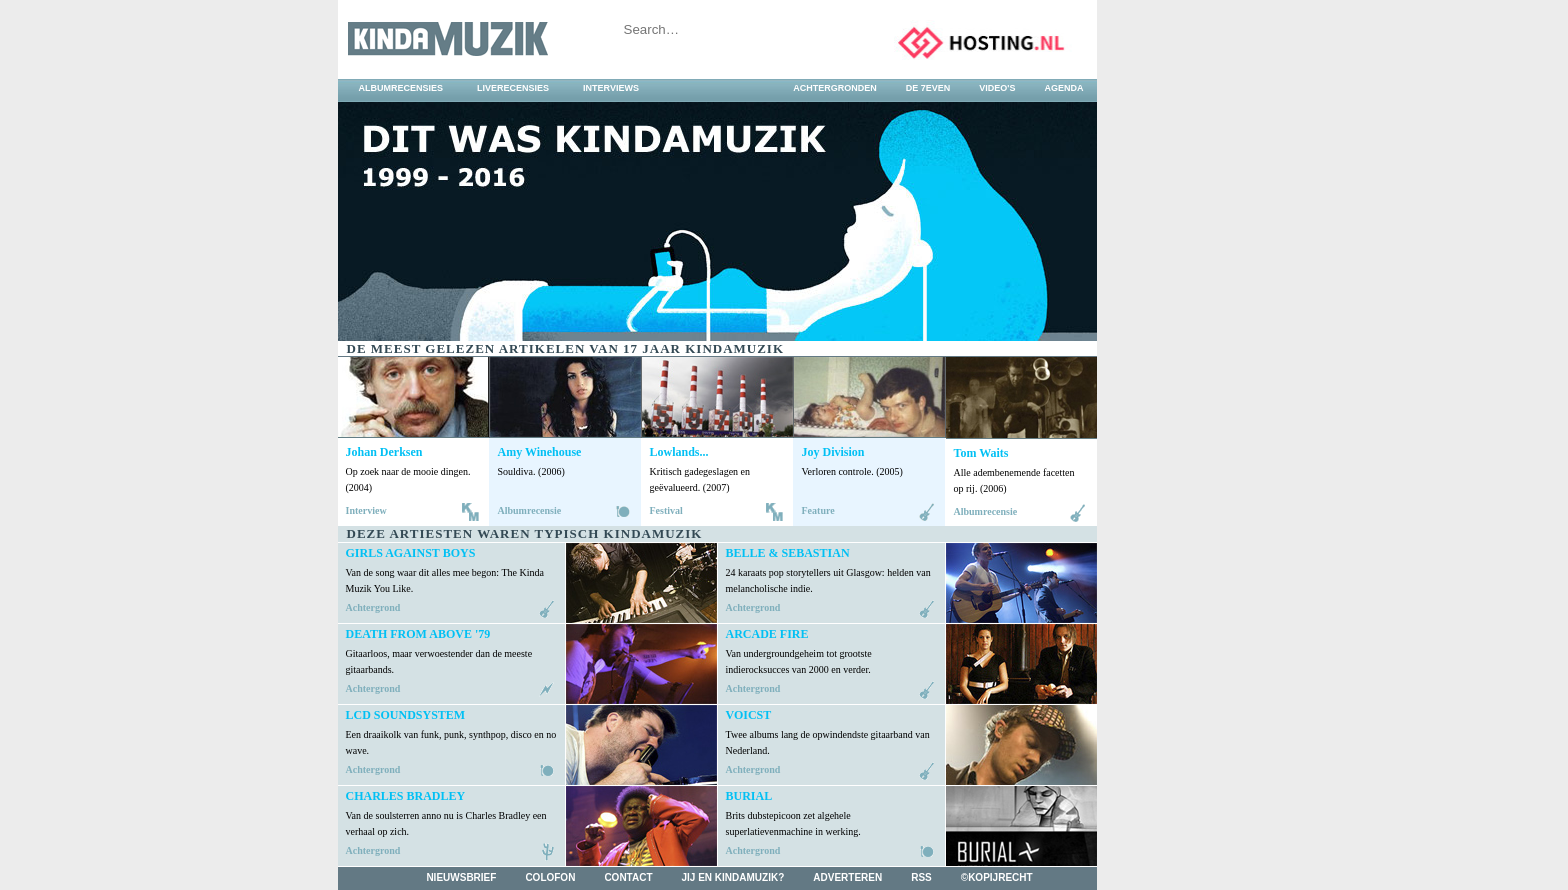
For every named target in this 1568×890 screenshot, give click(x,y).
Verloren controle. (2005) (852, 471)
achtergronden (835, 88)
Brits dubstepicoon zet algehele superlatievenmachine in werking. (793, 823)
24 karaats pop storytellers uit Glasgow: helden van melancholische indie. (828, 580)
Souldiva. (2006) (531, 471)
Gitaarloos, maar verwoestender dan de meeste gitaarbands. (439, 661)
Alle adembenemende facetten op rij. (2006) (1014, 480)
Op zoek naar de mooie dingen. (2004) (408, 479)
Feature (818, 510)
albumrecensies (401, 88)
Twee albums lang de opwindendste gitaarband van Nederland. (828, 742)
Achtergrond (373, 607)
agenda (1063, 88)
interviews (611, 88)
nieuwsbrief (461, 877)
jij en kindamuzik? (733, 877)
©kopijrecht (997, 877)
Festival (666, 510)
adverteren (847, 877)
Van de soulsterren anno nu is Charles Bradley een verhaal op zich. (446, 823)
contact (628, 877)
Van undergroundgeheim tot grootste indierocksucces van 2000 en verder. (799, 661)
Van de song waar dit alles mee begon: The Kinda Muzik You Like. (445, 580)
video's (997, 88)
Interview (366, 510)
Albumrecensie (530, 510)
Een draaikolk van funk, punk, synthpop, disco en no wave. (451, 742)
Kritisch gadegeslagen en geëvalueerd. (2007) (700, 479)
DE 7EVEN (928, 88)
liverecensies (513, 88)
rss (921, 877)
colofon (550, 877)
